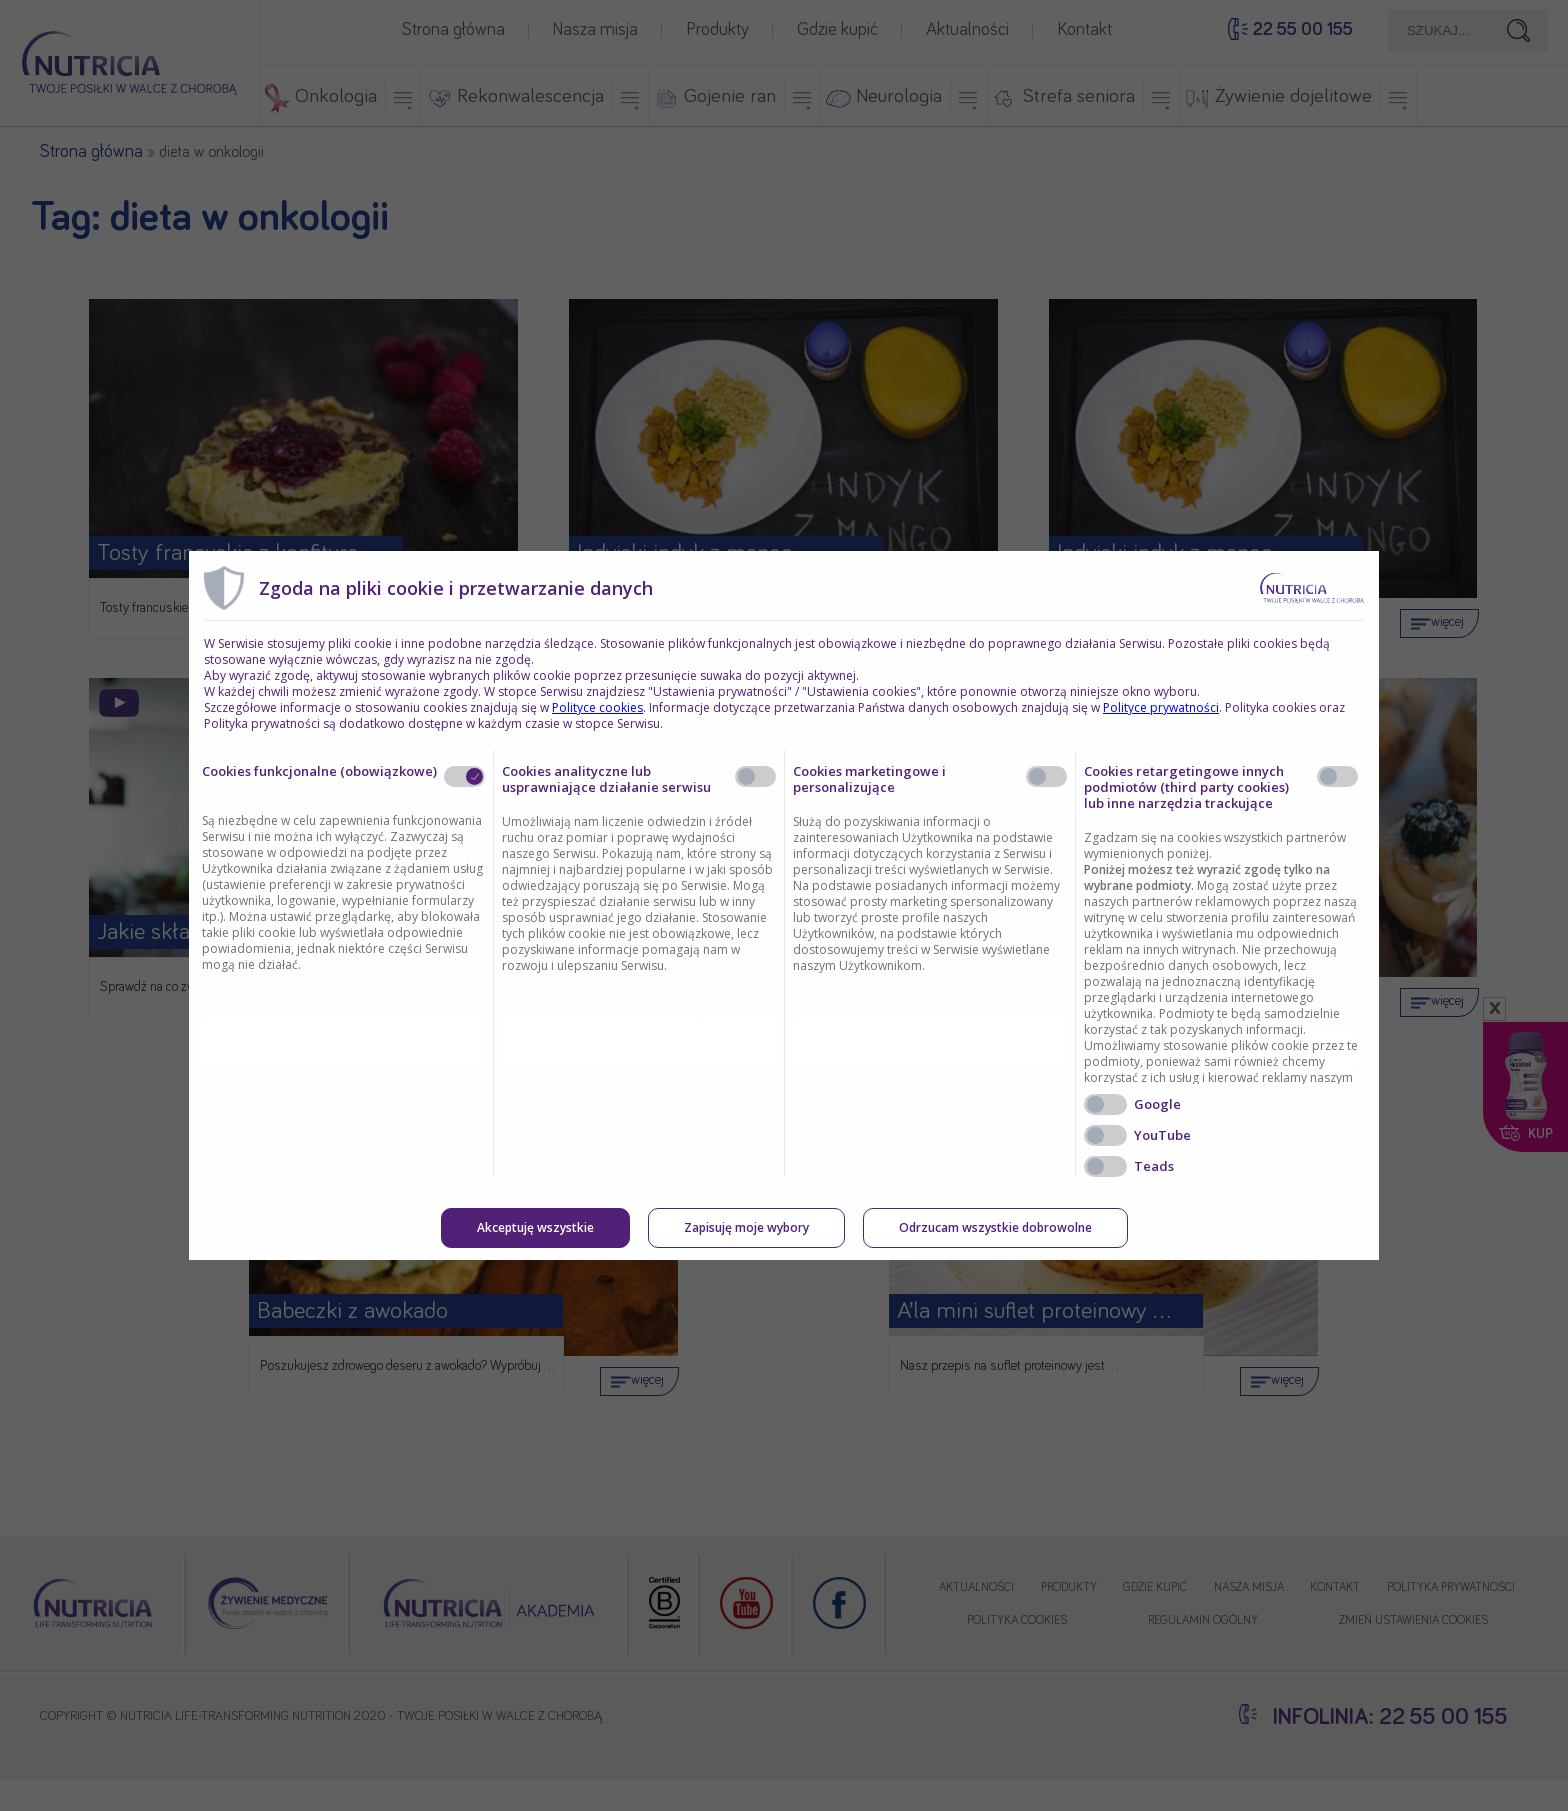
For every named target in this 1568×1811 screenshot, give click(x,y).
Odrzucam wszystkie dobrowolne (995, 1227)
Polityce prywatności (1161, 707)
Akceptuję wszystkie (535, 1227)
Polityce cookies (597, 707)
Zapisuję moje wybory (746, 1227)
